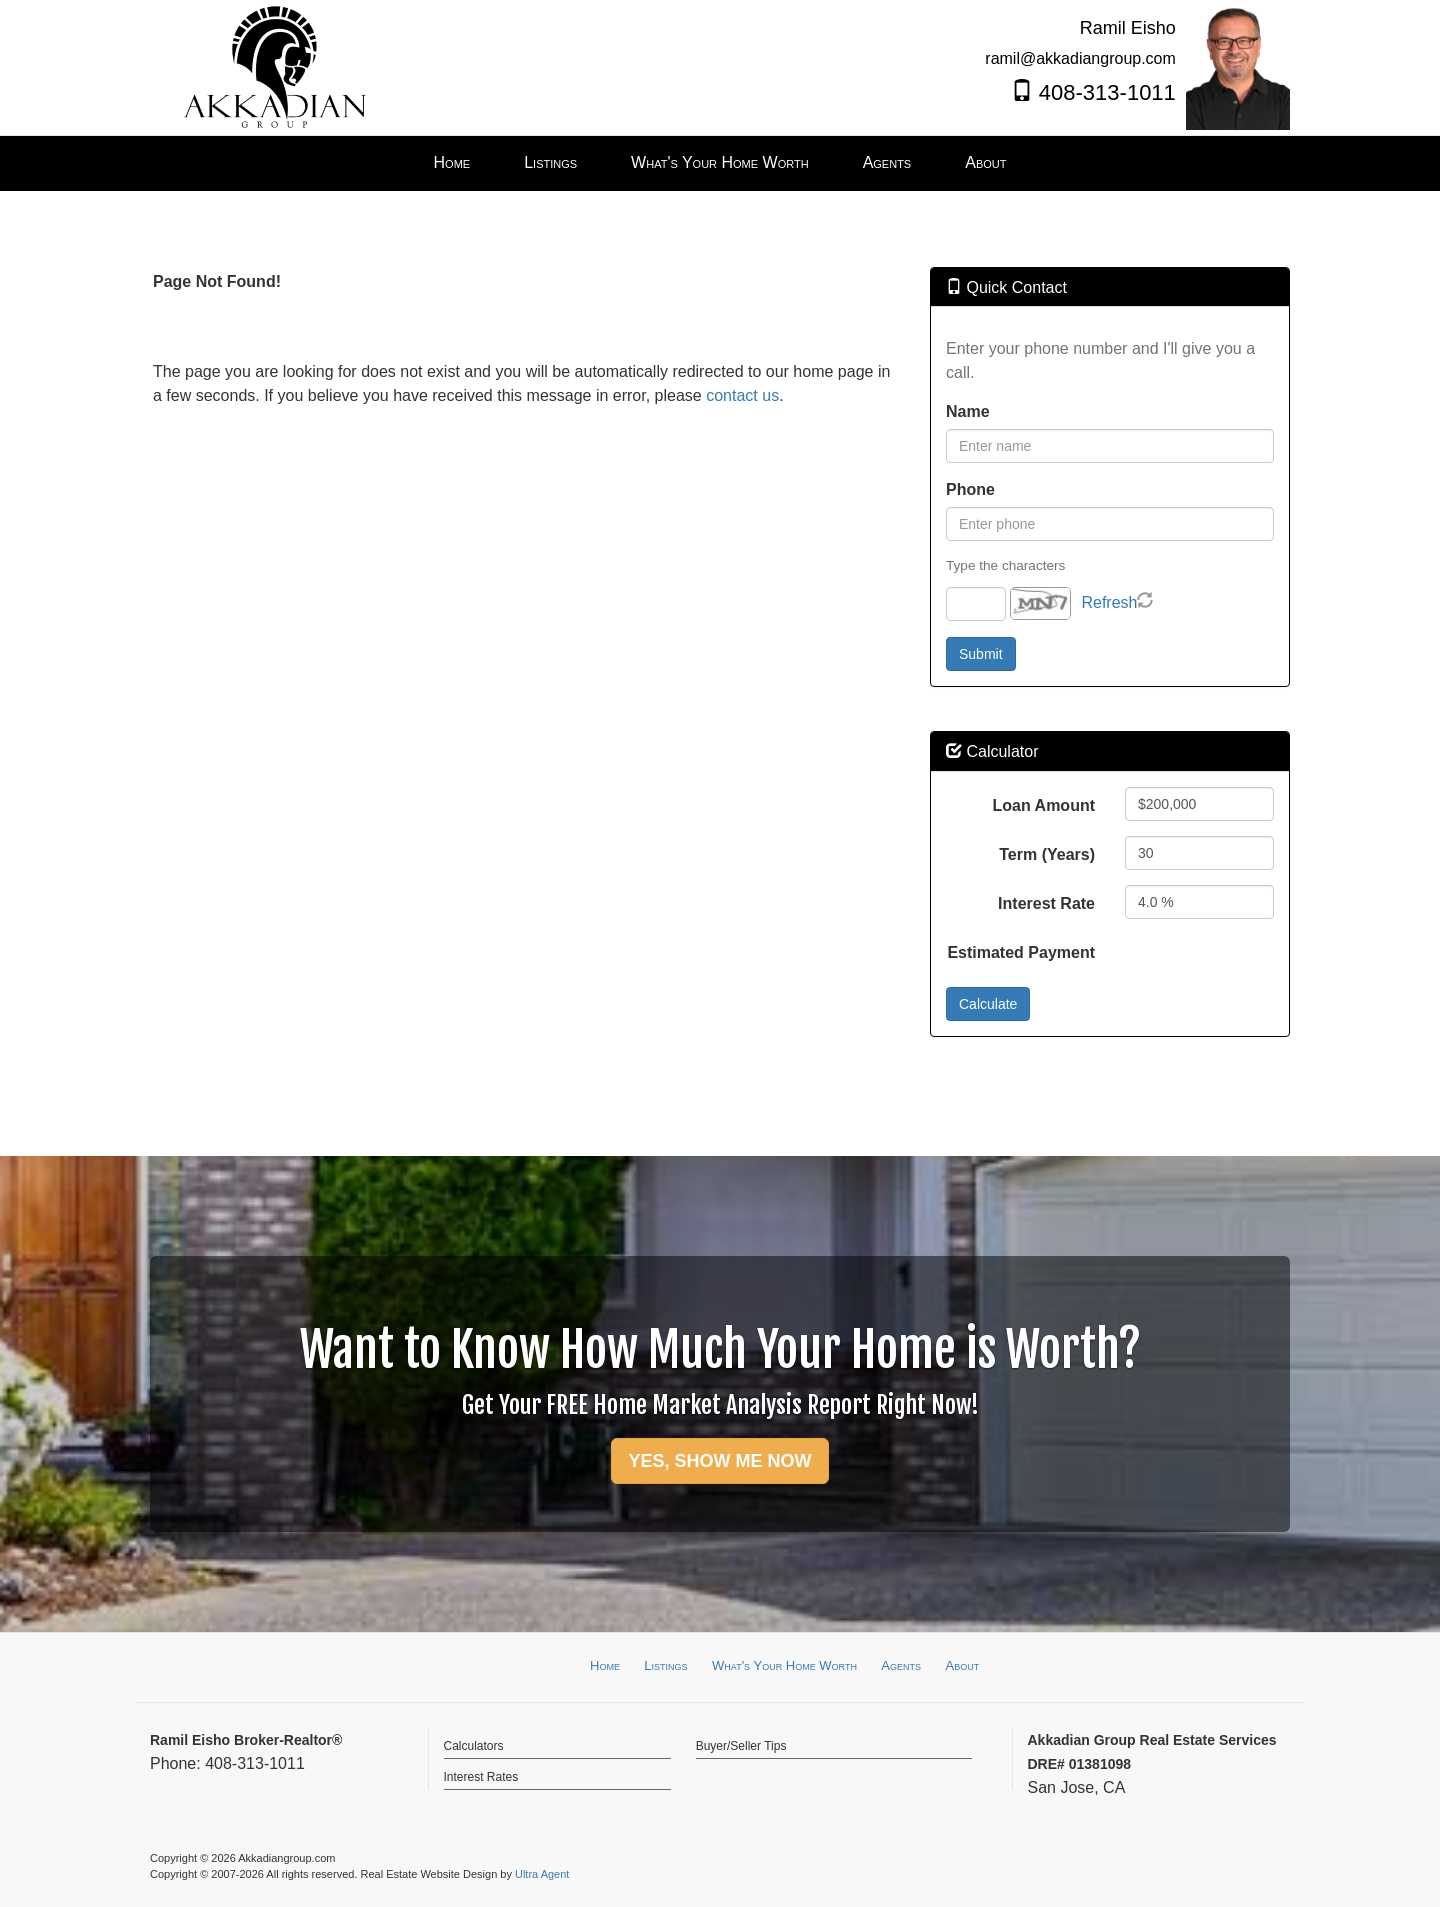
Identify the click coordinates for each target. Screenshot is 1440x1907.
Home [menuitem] (452, 162)
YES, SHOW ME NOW (719, 1461)
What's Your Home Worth (784, 1665)
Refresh (1109, 602)
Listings (665, 1665)
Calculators (474, 1746)
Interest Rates (481, 1777)
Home (605, 1665)
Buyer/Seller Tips (741, 1746)
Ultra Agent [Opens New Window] (542, 1874)
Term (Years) (1047, 854)
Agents (901, 1665)
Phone (970, 489)
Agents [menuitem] (887, 162)
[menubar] (720, 163)
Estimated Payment (1021, 952)
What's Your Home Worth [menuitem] (720, 162)
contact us (742, 395)
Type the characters (1005, 565)
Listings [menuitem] (550, 162)
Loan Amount (1044, 805)
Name (968, 411)
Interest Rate (1046, 903)
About (962, 1665)
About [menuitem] (985, 162)
